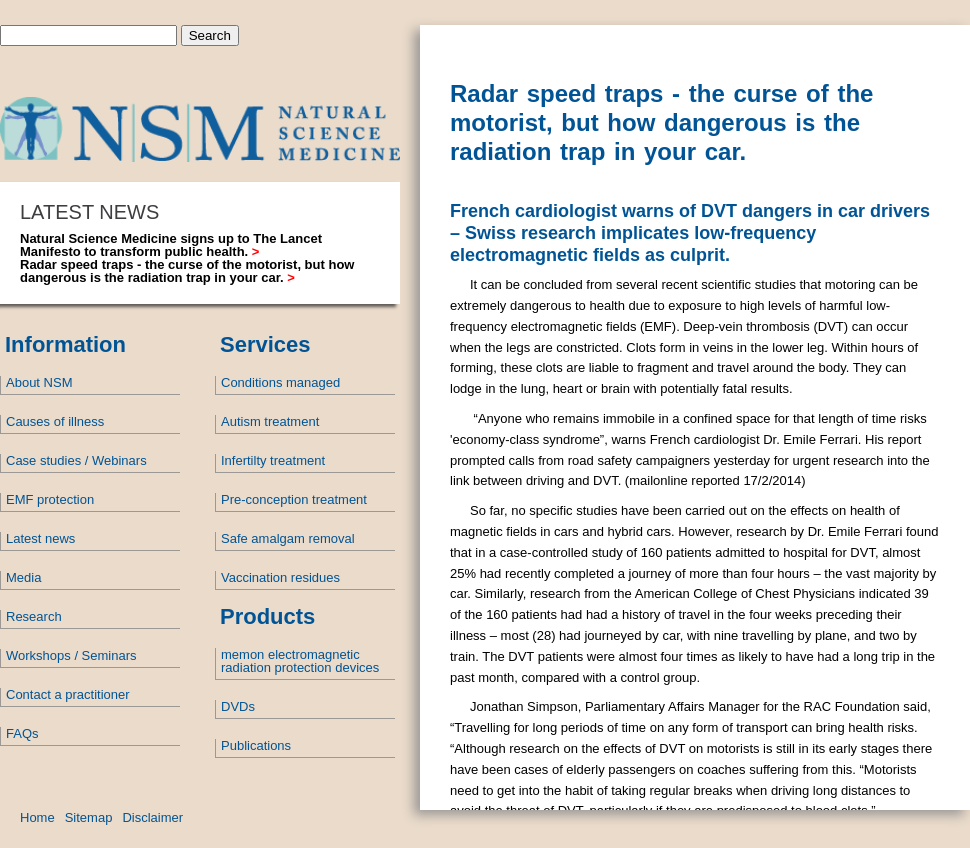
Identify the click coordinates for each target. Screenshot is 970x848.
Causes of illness (55, 421)
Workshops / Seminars (71, 655)
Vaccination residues (280, 577)
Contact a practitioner (68, 694)
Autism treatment (270, 421)
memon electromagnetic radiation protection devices (300, 661)
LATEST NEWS (89, 212)
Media (23, 577)
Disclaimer (152, 817)
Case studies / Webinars (76, 460)
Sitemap (89, 817)
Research (34, 616)
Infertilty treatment (273, 460)
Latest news (40, 538)
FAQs (22, 733)
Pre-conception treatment (294, 499)
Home (37, 817)
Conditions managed (280, 382)
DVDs (238, 706)
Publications (256, 745)
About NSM (39, 382)
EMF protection (50, 499)
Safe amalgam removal (288, 538)
